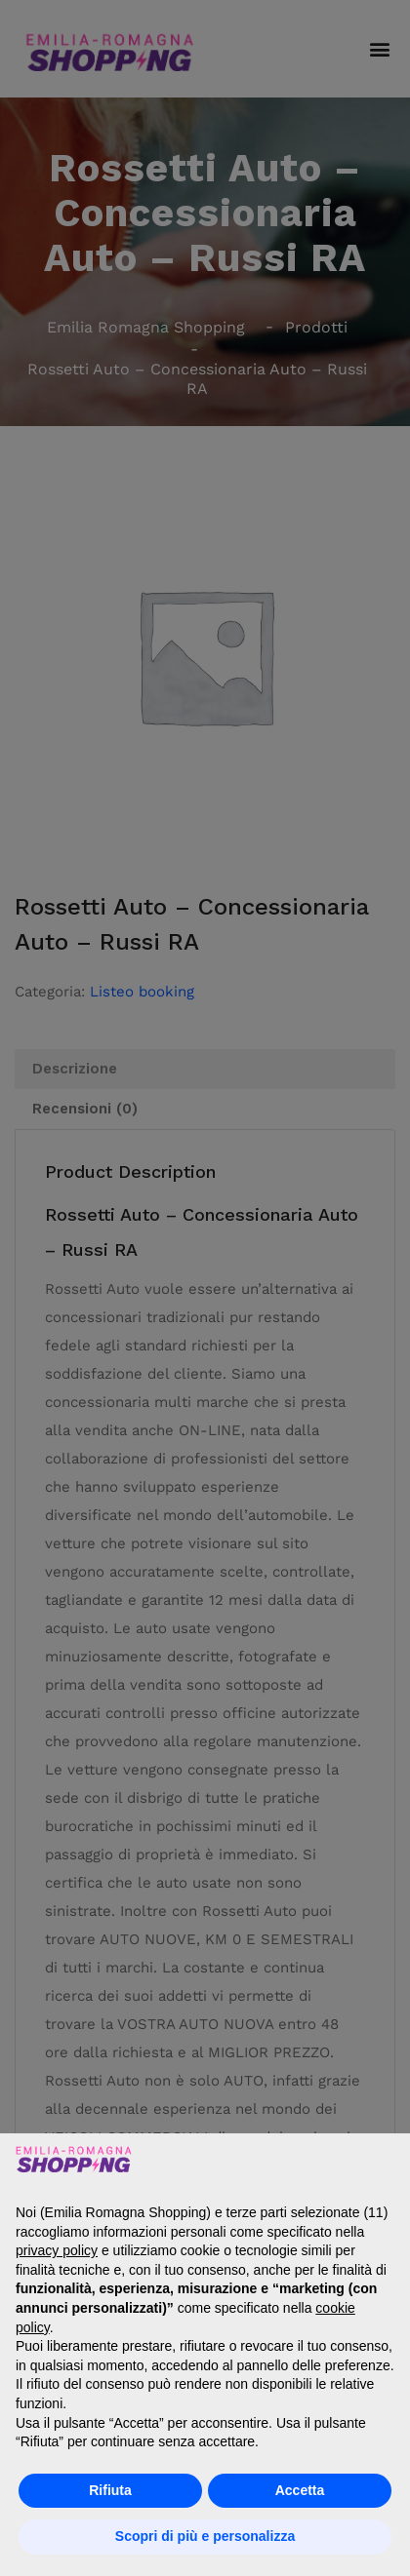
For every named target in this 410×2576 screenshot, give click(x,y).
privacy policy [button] (57, 2250)
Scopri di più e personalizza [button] (205, 2536)
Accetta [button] (300, 2490)
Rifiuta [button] (110, 2490)
